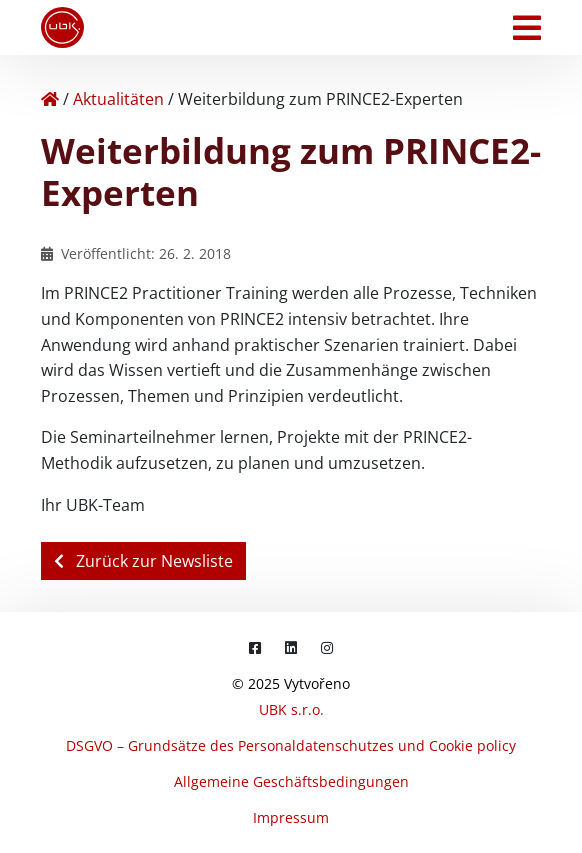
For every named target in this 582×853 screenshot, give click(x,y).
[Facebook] (255, 647)
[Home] (50, 99)
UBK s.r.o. (291, 709)
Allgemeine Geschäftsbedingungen (291, 781)
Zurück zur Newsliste (143, 561)
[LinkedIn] (291, 647)
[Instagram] (327, 647)
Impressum (291, 817)
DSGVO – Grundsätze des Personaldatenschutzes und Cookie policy (291, 745)
